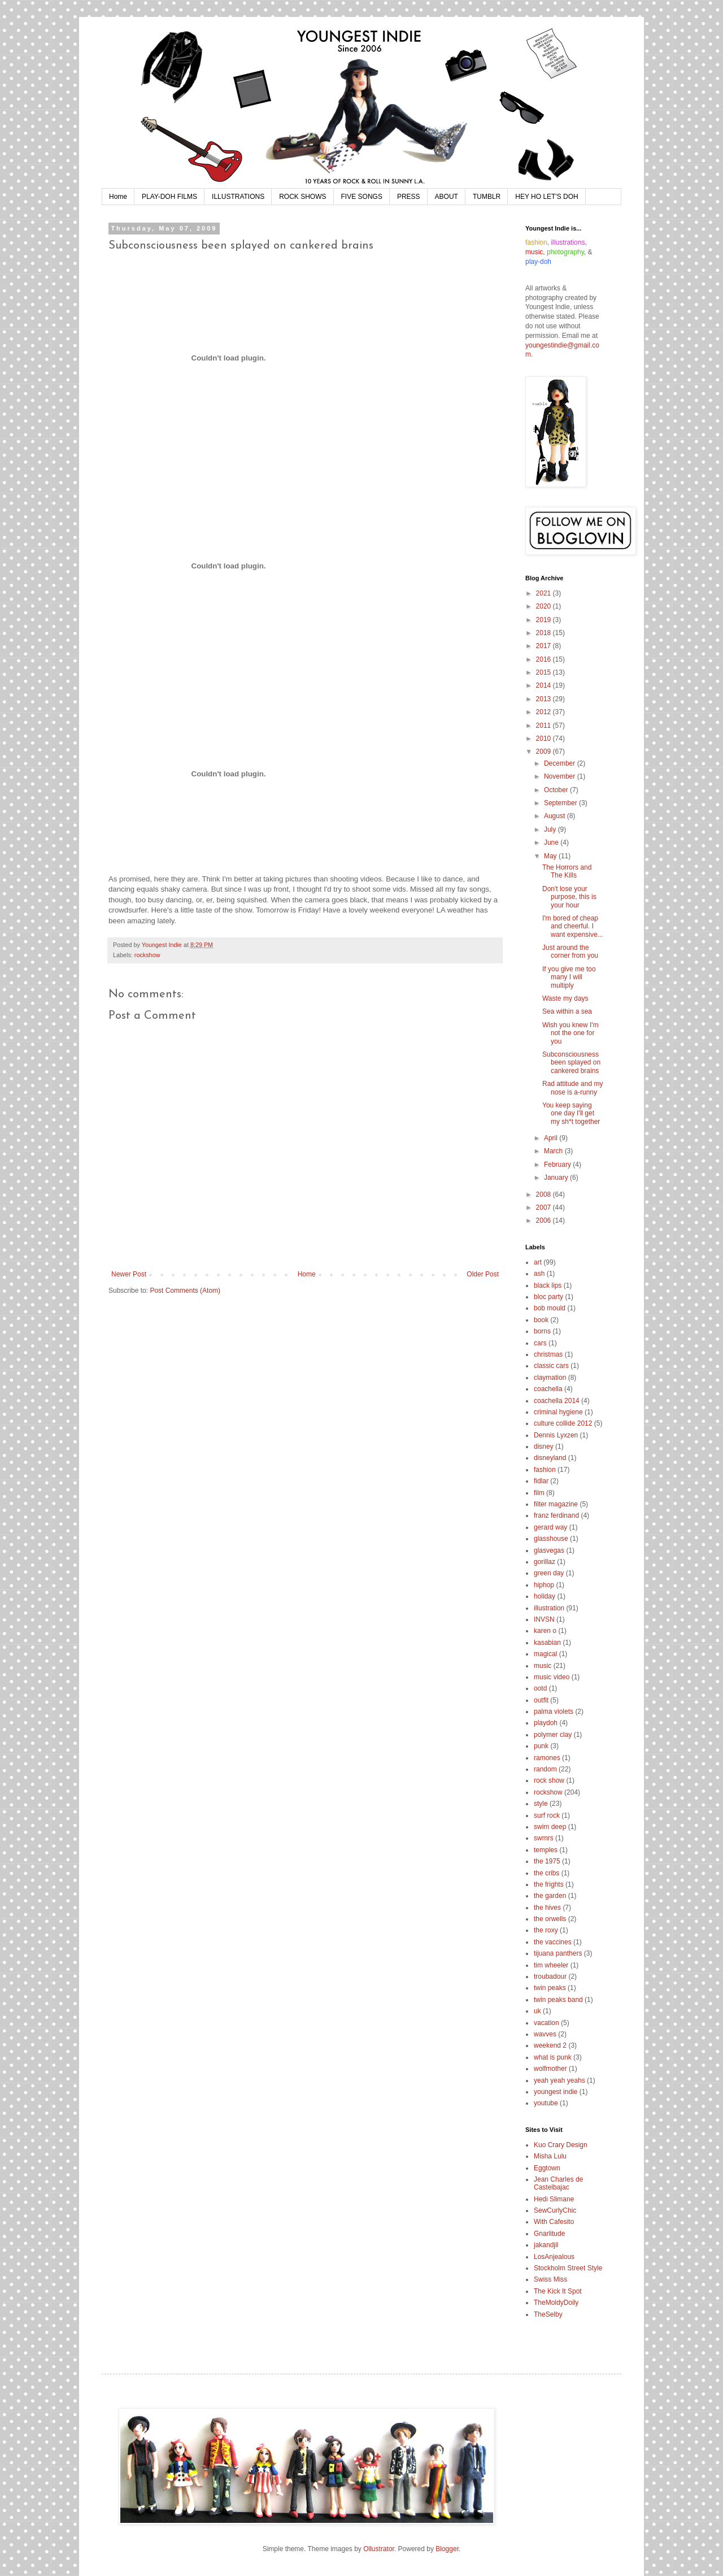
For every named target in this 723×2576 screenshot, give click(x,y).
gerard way (550, 1527)
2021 (544, 593)
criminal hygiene (558, 1412)
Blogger (447, 2549)
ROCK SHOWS (302, 197)
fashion (545, 1470)
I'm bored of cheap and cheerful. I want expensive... (572, 926)
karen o (545, 1631)
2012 (544, 712)
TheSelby (548, 2314)
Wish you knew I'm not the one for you (570, 1033)
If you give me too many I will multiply (569, 977)
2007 (544, 1207)
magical (545, 1654)
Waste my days (565, 998)
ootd (540, 1688)
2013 (544, 699)
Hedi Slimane (554, 2199)
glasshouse (551, 1539)
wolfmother (550, 2069)
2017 (544, 646)
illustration (549, 1608)
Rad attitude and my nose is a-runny (572, 1088)
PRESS (408, 197)
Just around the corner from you (570, 951)
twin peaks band (558, 2000)
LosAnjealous (554, 2257)
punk (541, 1746)
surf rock (547, 1815)
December (560, 763)
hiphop (544, 1585)
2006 (544, 1220)
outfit (541, 1700)
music (542, 1666)
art (538, 1262)
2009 (544, 751)
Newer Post (128, 1274)
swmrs (544, 1838)
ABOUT (446, 197)
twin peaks (550, 1988)
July (551, 829)
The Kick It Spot (558, 2291)
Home (118, 197)
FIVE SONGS (361, 197)
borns (542, 1331)
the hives (547, 1908)
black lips (547, 1285)
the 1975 (547, 1861)
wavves (545, 2034)
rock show (549, 1780)
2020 (544, 606)
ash (539, 1274)
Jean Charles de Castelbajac (558, 2183)
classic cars (551, 1366)
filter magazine (556, 1504)
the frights (549, 1884)
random (545, 1769)
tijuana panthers (558, 1953)
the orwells (550, 1919)
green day (549, 1573)
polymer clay (553, 1735)
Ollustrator (378, 2549)
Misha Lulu (550, 2156)
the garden (550, 1896)
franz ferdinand (556, 1515)
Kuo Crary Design (560, 2145)
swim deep (550, 1827)
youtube (546, 2103)
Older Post (483, 1274)
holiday (544, 1596)
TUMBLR (486, 197)
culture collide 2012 (563, 1423)
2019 (544, 620)
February (558, 1164)
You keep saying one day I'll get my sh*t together (571, 1113)
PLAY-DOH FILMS (169, 197)
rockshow (147, 955)
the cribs (546, 1873)
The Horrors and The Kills (566, 871)
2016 (544, 659)
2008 (544, 1194)
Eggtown (547, 2168)
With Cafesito (554, 2222)
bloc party (548, 1297)
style (541, 1804)
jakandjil (546, 2245)
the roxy (546, 1930)
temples (546, 1850)
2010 (544, 738)
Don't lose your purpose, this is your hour (569, 897)
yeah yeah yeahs (559, 2080)
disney (544, 1446)
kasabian (547, 1643)
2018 (544, 633)
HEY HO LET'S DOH (546, 197)
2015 (544, 672)
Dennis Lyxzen (556, 1435)
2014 (544, 685)
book (541, 1320)
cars (540, 1343)
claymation (550, 1378)
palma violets (553, 1711)
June (552, 842)
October (557, 790)
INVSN (544, 1619)
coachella (548, 1389)
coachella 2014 (557, 1401)
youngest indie (555, 2092)
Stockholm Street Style (568, 2268)
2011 (544, 725)
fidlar (541, 1481)
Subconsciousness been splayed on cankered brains (571, 1062)
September (561, 803)
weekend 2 (550, 2045)
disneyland (550, 1458)
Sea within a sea (567, 1011)
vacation (546, 2023)
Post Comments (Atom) (185, 1290)
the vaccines (553, 1942)
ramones (547, 1758)
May (551, 856)
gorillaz (544, 1562)
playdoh (546, 1723)
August (555, 816)
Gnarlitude (549, 2234)
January (557, 1177)
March (554, 1151)
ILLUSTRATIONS (238, 197)
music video (551, 1677)
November (560, 776)
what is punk (553, 2057)
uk (537, 2011)
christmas (548, 1354)
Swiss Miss (550, 2279)
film (539, 1493)
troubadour (550, 1976)
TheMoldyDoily (556, 2302)
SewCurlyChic (555, 2210)
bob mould (549, 1308)
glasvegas (549, 1550)
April (551, 1138)
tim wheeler (551, 1965)
